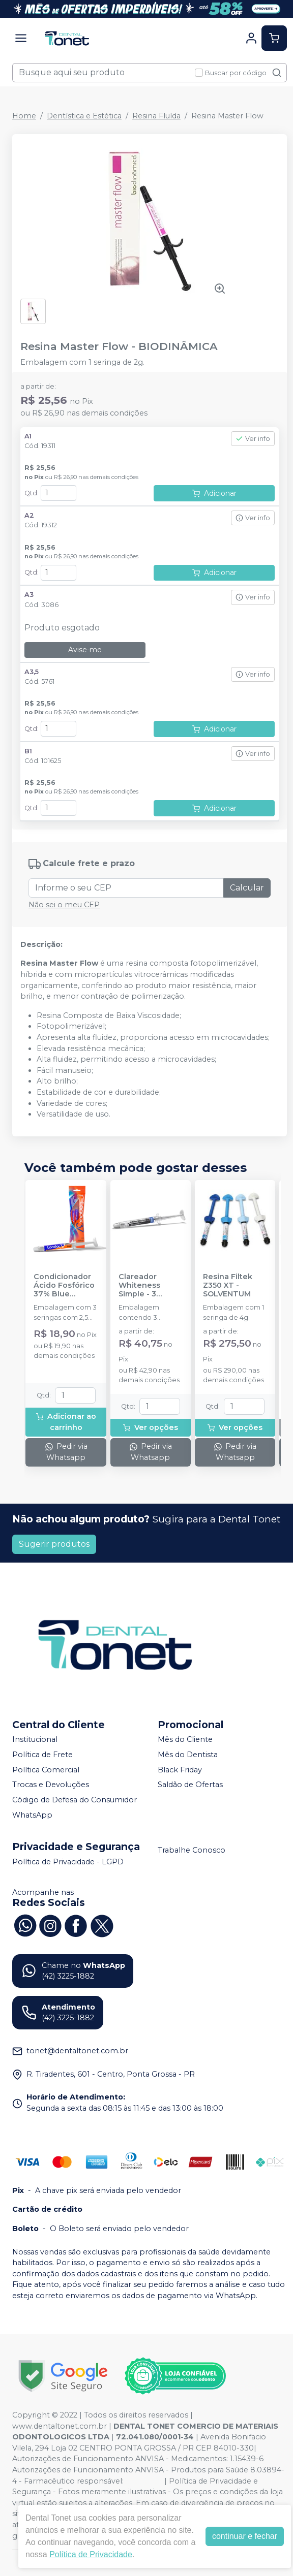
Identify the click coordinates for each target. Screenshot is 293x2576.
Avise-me (85, 649)
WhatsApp (32, 1815)
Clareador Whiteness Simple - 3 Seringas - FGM (147, 1286)
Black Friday (180, 1769)
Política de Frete (42, 1754)
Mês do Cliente (185, 1739)
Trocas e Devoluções (50, 1784)
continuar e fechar (244, 2536)
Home (24, 115)
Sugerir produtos (54, 1544)
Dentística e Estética (84, 115)
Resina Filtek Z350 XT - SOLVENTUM (227, 1286)
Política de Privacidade (90, 2554)
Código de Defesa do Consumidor (74, 1799)
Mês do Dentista (188, 1754)
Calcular (247, 888)
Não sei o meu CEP (64, 904)
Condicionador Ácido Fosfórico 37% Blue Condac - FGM (64, 1286)
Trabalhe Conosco (191, 1850)
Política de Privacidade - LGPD (68, 1861)
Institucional (34, 1739)
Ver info (253, 438)
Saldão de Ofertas (190, 1784)
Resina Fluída (156, 115)
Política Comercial (45, 1769)
